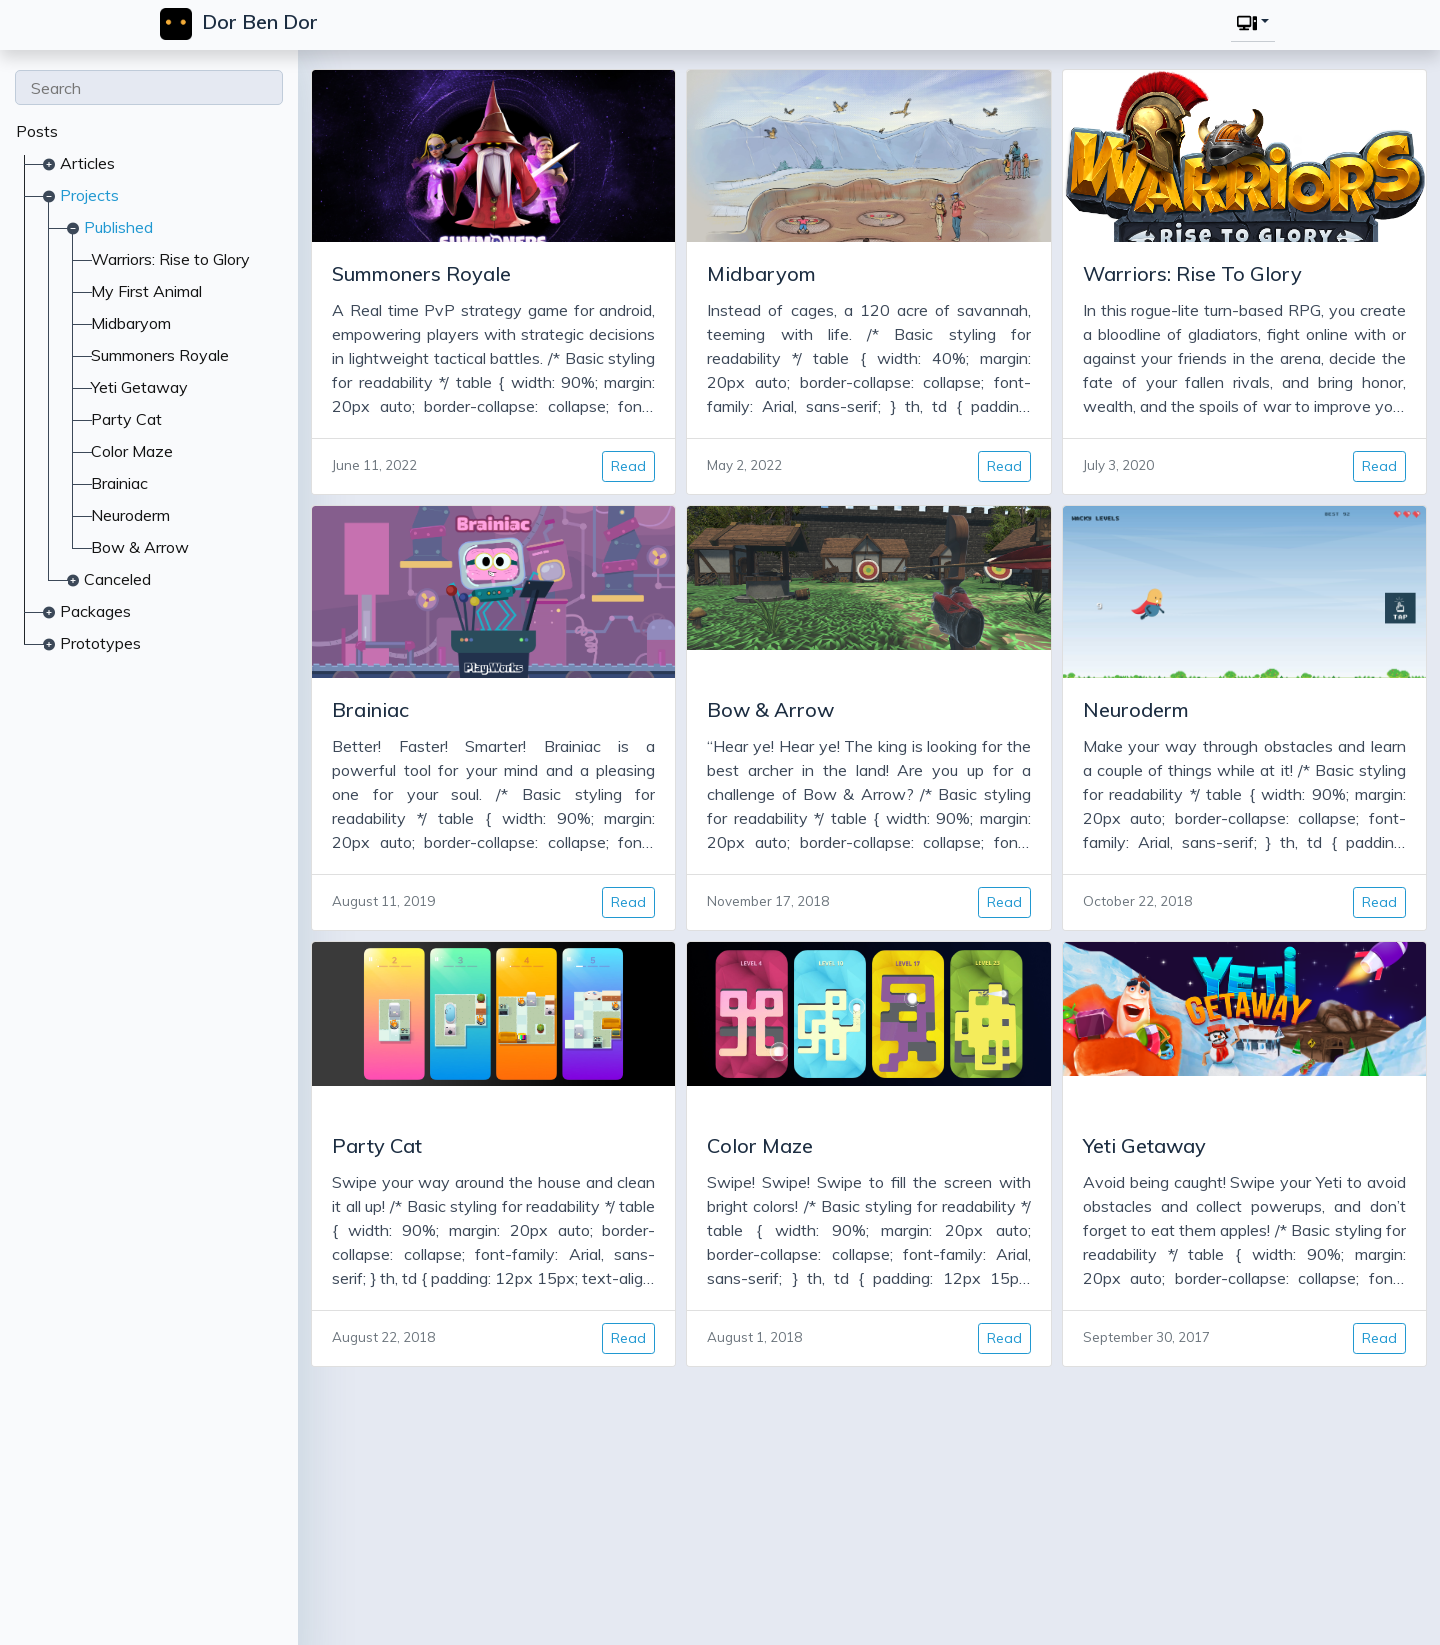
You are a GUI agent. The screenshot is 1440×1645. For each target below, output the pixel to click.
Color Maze (132, 451)
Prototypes (100, 643)
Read (622, 466)
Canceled (117, 579)
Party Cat (126, 419)
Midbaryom (131, 323)
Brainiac (119, 483)
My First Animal (146, 291)
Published (118, 227)
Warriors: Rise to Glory (170, 259)
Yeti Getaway (139, 387)
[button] (1251, 22)
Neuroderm (130, 515)
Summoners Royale (160, 355)
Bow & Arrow (140, 547)
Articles (87, 163)
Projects (89, 195)
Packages (95, 611)
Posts (37, 131)
